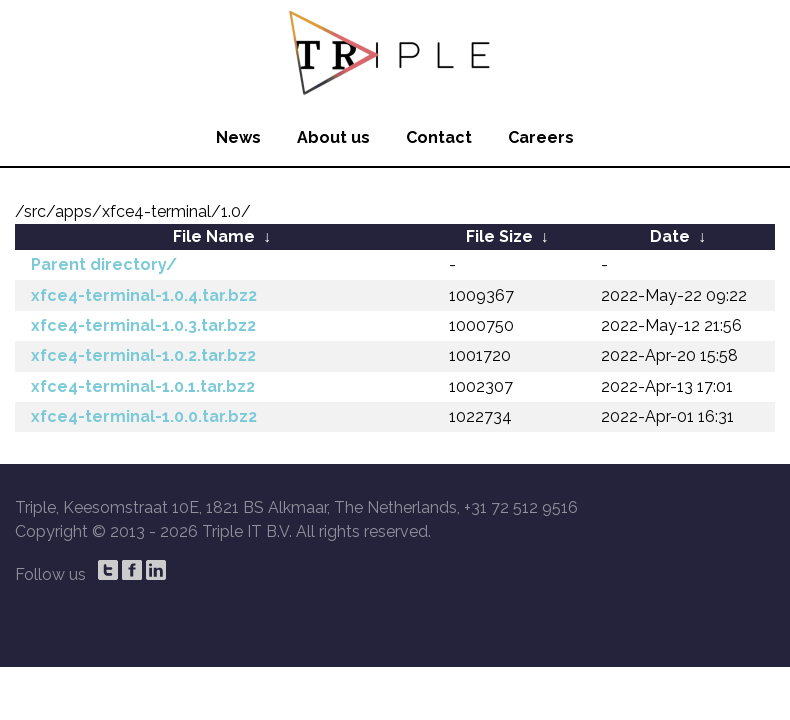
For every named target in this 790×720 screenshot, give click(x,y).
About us (333, 137)
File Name (214, 236)
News (238, 137)
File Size (499, 236)
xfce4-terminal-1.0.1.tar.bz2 (143, 386)
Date (670, 236)
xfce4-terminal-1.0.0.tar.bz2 (144, 416)
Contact (439, 137)
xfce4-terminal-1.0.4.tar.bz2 (144, 295)
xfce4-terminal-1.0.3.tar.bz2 (143, 325)
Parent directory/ (104, 264)
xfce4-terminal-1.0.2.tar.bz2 (143, 355)
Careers (541, 137)
